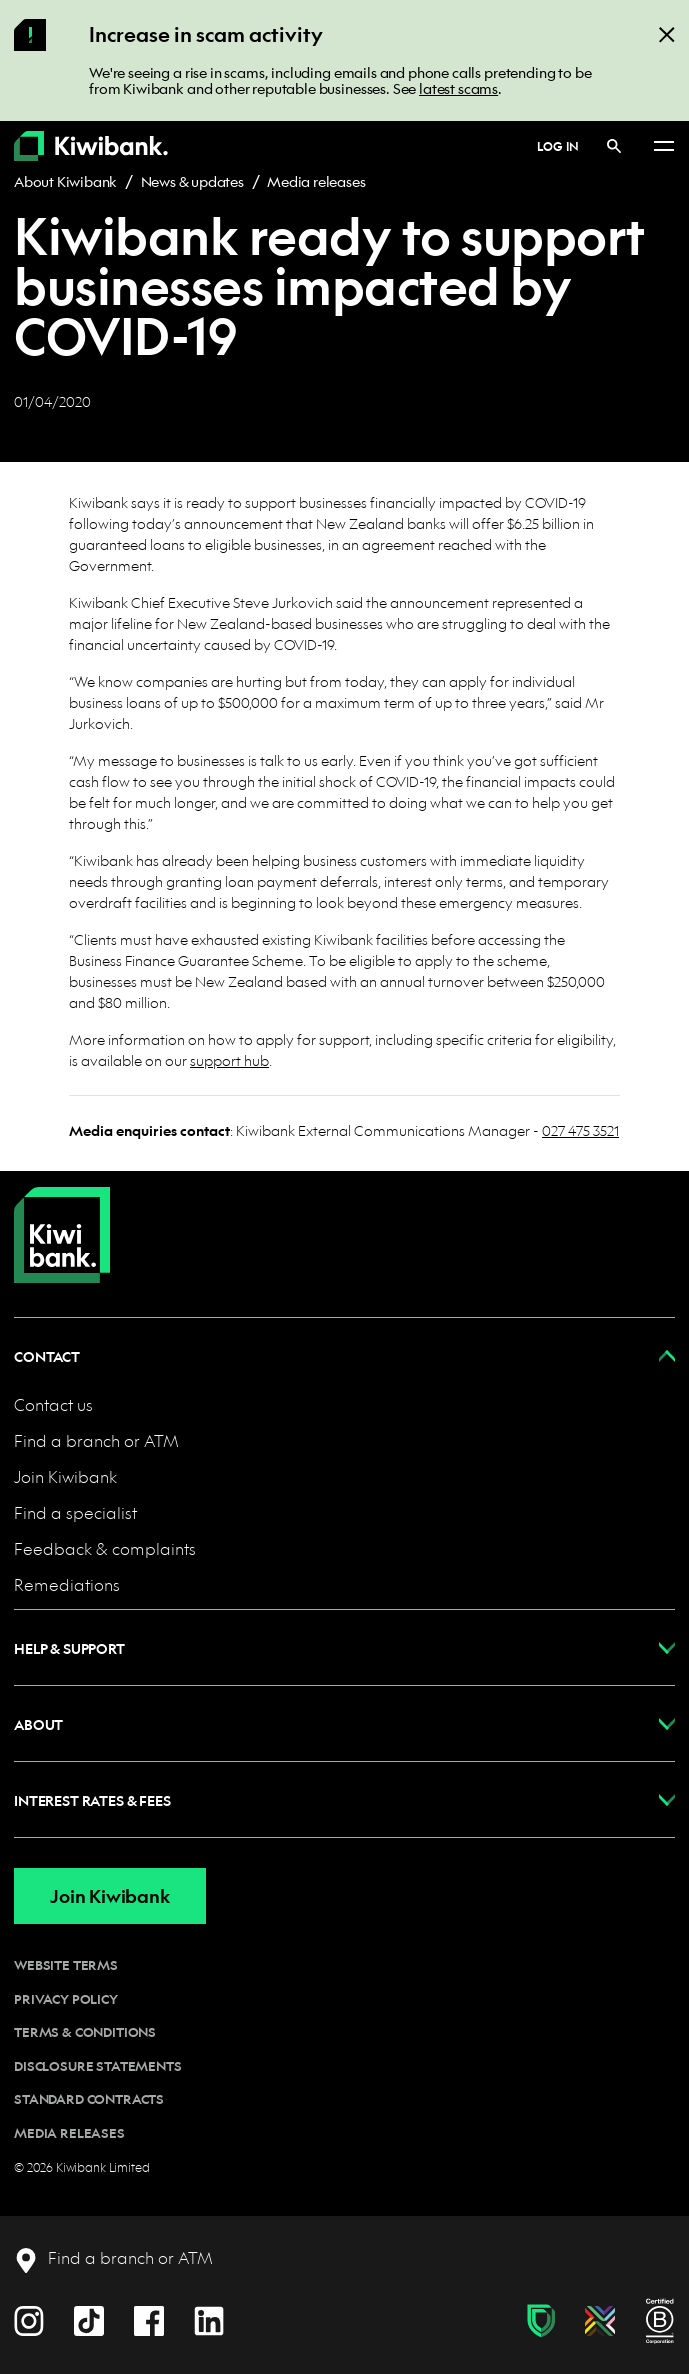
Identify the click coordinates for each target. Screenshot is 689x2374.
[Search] (614, 145)
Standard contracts (89, 2099)
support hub (229, 1060)
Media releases (316, 181)
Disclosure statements (98, 2066)
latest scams (458, 88)
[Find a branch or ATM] (113, 2258)
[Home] (62, 1219)
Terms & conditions (85, 2032)
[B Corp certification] (660, 2321)
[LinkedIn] (209, 2318)
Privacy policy (66, 1999)
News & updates (192, 181)
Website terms (66, 1965)
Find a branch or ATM (96, 1440)
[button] (344, 1355)
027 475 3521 (580, 1130)
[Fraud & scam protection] (541, 2321)
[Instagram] (29, 2318)
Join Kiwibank (65, 1476)
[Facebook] (149, 2318)
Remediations (67, 1584)
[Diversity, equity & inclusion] (600, 2321)
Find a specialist (75, 1512)
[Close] (667, 33)
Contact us (53, 1404)
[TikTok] (89, 2318)
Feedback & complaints (105, 1548)
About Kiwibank (65, 181)
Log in (558, 146)
